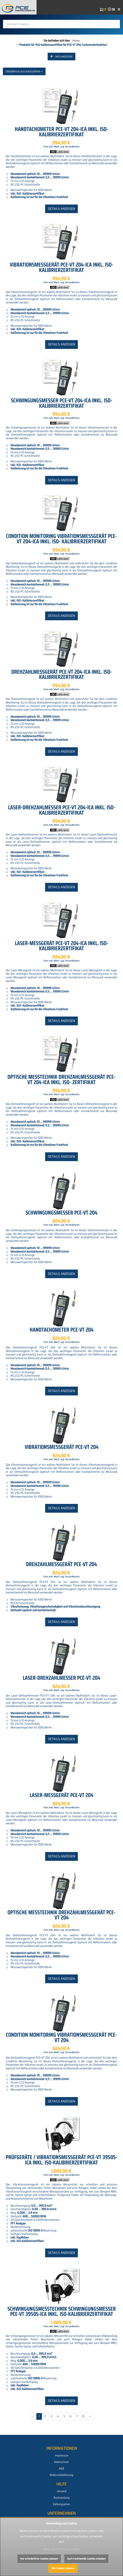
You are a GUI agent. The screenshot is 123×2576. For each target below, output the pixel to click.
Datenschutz (61, 2462)
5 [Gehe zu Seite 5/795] (64, 2416)
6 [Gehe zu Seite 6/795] (71, 2416)
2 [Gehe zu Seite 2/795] (45, 2416)
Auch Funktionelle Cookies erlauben (86, 2559)
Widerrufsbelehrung (61, 2475)
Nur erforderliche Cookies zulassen (39, 2559)
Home (76, 40)
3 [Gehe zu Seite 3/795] (51, 2416)
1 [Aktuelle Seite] (39, 2416)
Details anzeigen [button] (61, 208)
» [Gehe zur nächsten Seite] (89, 2416)
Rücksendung (62, 2497)
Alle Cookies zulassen (62, 2568)
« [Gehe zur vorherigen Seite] (33, 2416)
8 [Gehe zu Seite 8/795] (83, 2416)
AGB (61, 2468)
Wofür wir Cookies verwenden (61, 2549)
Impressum (61, 2455)
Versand (61, 2491)
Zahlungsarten (61, 2504)
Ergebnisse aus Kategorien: (24, 71)
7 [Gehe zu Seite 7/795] (77, 2416)
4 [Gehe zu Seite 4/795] (58, 2416)
